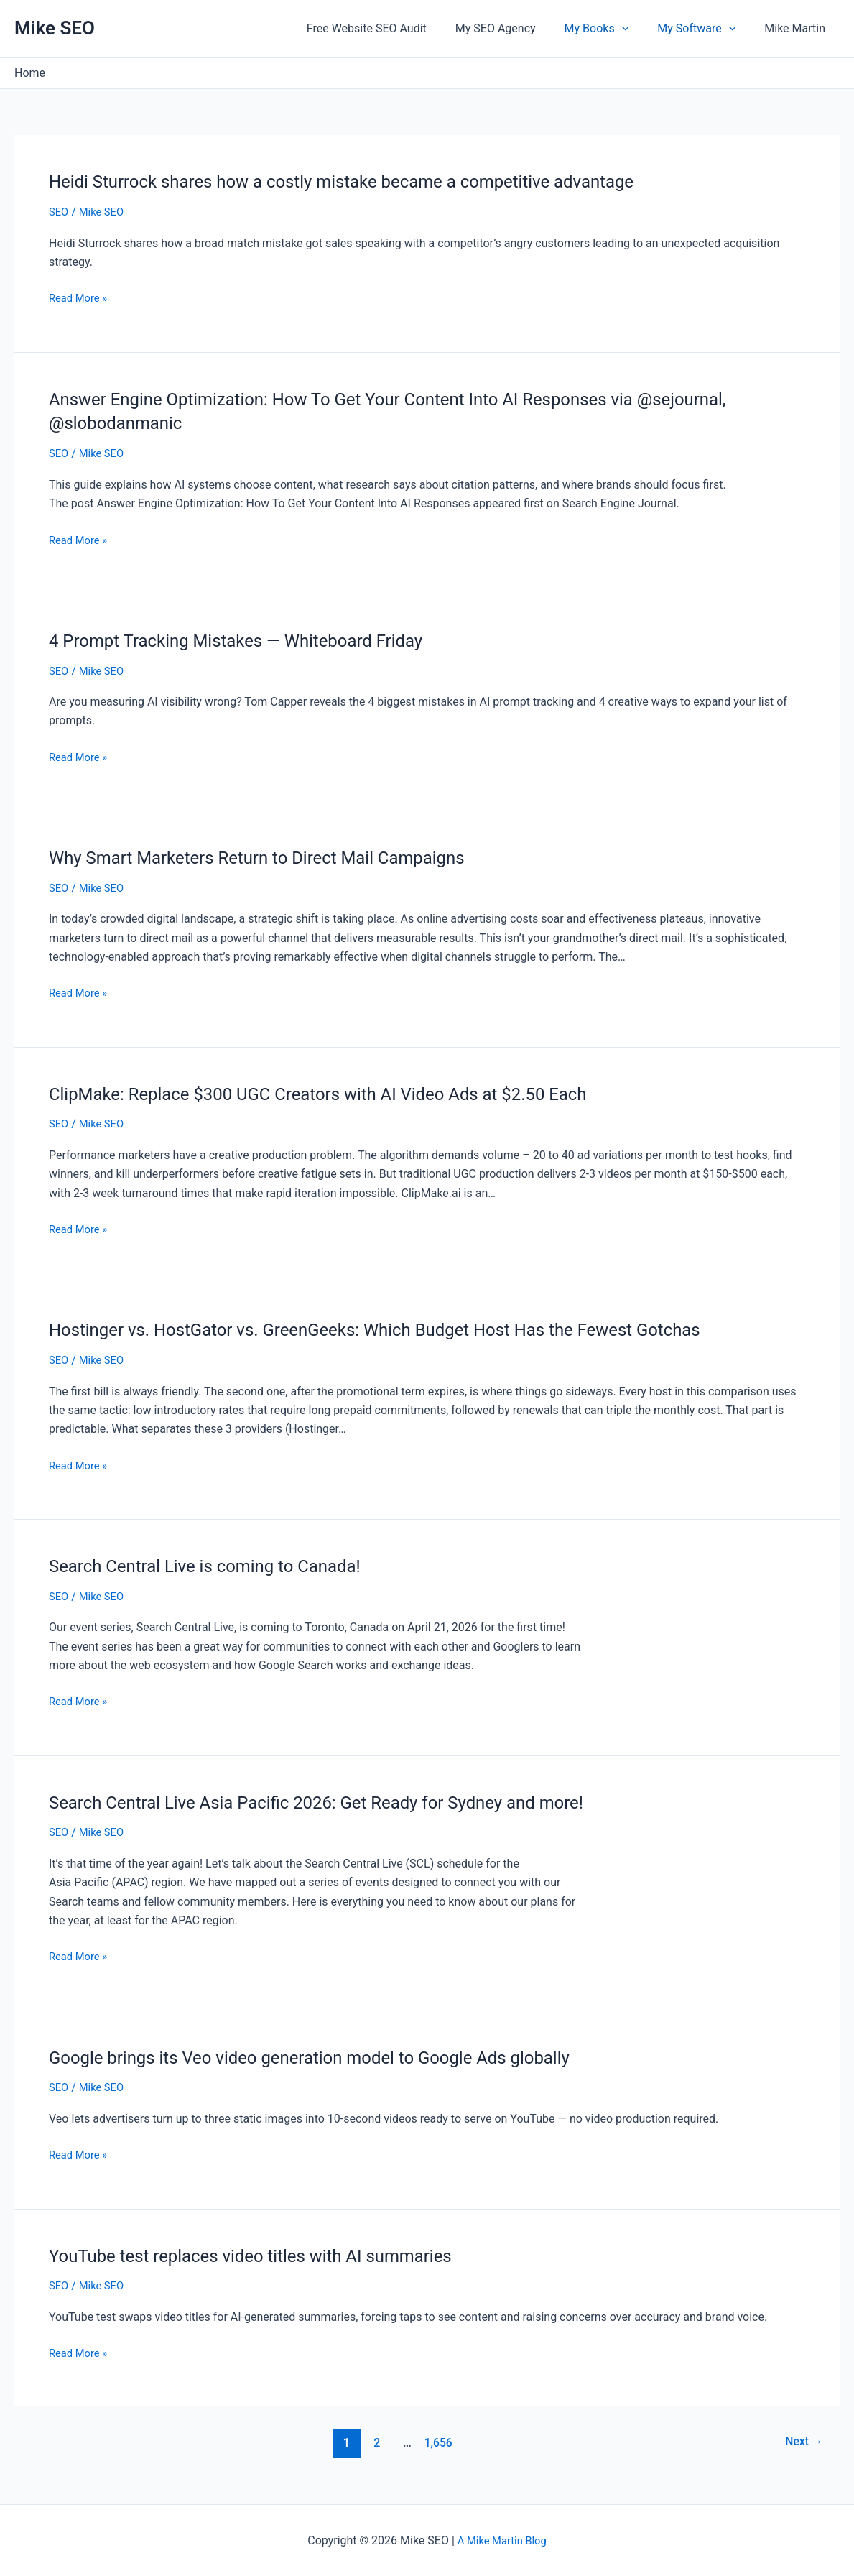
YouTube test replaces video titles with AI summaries (268, 2254)
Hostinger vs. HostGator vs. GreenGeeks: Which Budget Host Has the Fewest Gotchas (403, 1329)
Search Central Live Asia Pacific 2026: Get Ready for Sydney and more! (340, 1801)
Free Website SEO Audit (392, 28)
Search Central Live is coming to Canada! (218, 1565)
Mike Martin (797, 28)
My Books (611, 28)
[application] (636, 28)
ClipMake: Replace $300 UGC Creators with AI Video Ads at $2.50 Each (341, 1093)
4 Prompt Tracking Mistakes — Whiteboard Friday (252, 639)
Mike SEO (54, 28)
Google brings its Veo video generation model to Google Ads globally (332, 2056)
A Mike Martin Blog (501, 2540)
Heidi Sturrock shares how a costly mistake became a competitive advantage (367, 181)
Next (801, 2441)
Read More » (80, 298)
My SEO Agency (515, 28)
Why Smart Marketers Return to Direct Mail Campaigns (275, 857)
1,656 (435, 2441)
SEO (59, 211)
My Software (705, 28)
